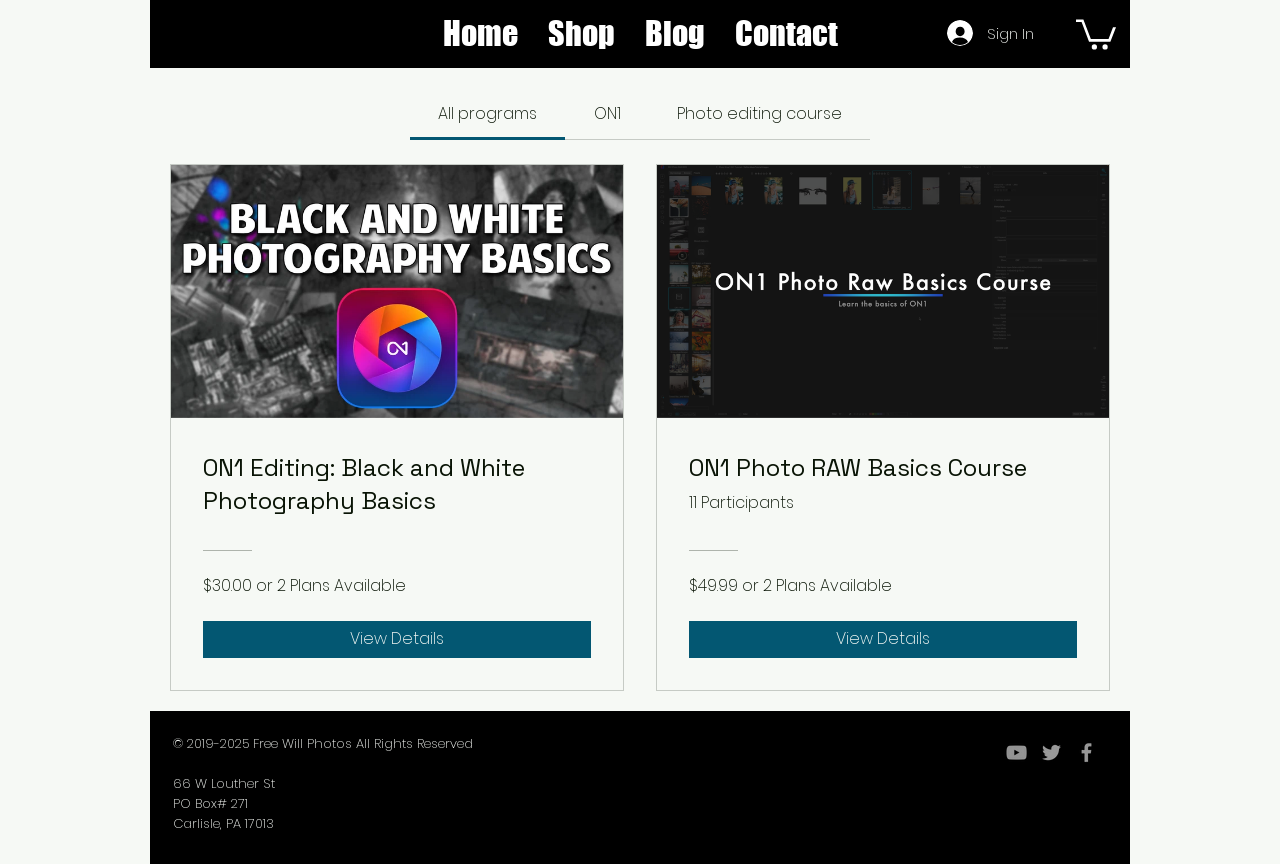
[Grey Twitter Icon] (1051, 752)
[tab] (487, 114)
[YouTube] (1016, 752)
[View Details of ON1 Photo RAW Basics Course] (883, 639)
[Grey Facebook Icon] (1086, 752)
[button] (581, 33)
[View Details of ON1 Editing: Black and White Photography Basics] (397, 639)
